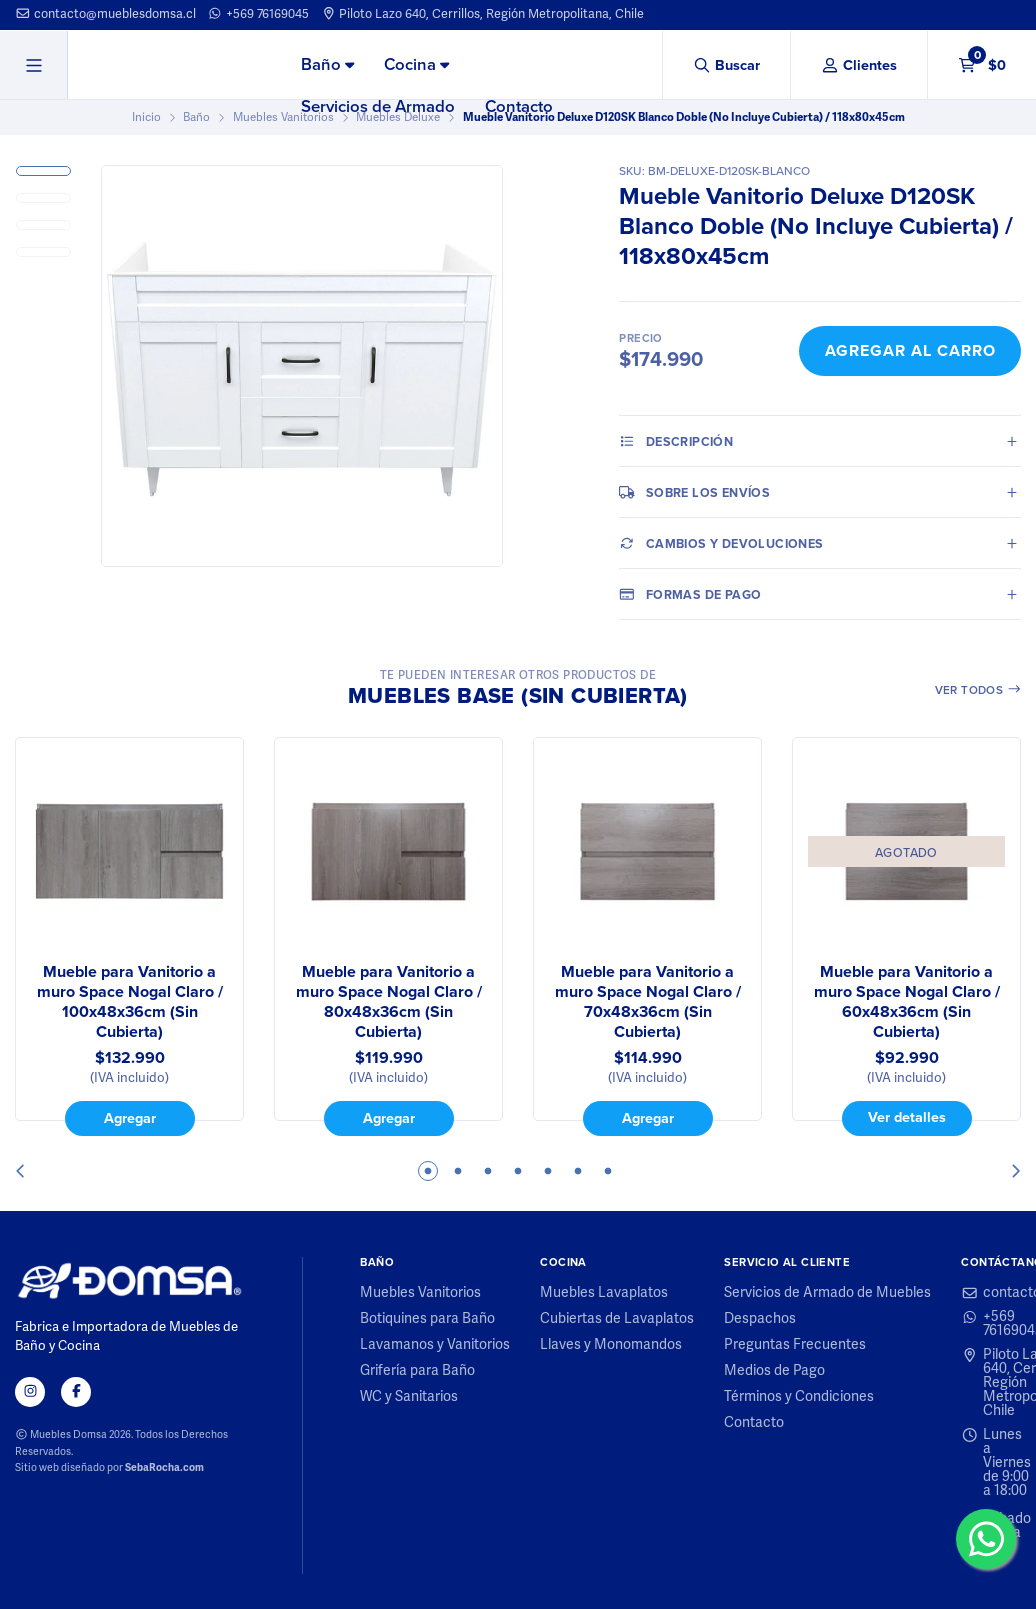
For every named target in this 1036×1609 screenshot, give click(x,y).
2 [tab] (458, 1171)
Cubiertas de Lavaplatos (617, 1319)
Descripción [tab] (676, 441)
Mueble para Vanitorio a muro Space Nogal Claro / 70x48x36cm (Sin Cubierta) (648, 1002)
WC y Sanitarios (409, 1397)
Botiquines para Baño (427, 1319)
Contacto (519, 106)
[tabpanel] (129, 936)
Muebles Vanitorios (283, 117)
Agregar (130, 1117)
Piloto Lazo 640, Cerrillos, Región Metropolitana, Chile (483, 14)
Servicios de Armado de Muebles (827, 1293)
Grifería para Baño (417, 1371)
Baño (327, 64)
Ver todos (978, 690)
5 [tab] (548, 1171)
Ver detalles (907, 1116)
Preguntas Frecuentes (795, 1345)
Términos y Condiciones (799, 1397)
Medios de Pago (774, 1371)
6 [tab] (578, 1171)
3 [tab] (488, 1171)
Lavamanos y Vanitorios (435, 1345)
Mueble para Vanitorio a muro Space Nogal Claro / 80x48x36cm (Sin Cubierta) (389, 1002)
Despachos (760, 1319)
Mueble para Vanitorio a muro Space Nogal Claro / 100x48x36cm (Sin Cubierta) (130, 1002)
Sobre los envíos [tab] (694, 492)
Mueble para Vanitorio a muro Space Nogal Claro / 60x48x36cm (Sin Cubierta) (907, 1002)
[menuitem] (327, 66)
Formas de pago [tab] (690, 594)
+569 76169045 (258, 14)
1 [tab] (428, 1171)
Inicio (146, 117)
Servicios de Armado (378, 106)
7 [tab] (608, 1171)
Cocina (416, 64)
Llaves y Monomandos (611, 1345)
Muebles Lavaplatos (604, 1293)
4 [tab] (518, 1171)
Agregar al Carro (910, 350)
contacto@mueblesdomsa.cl (105, 14)
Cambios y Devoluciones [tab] (721, 543)
